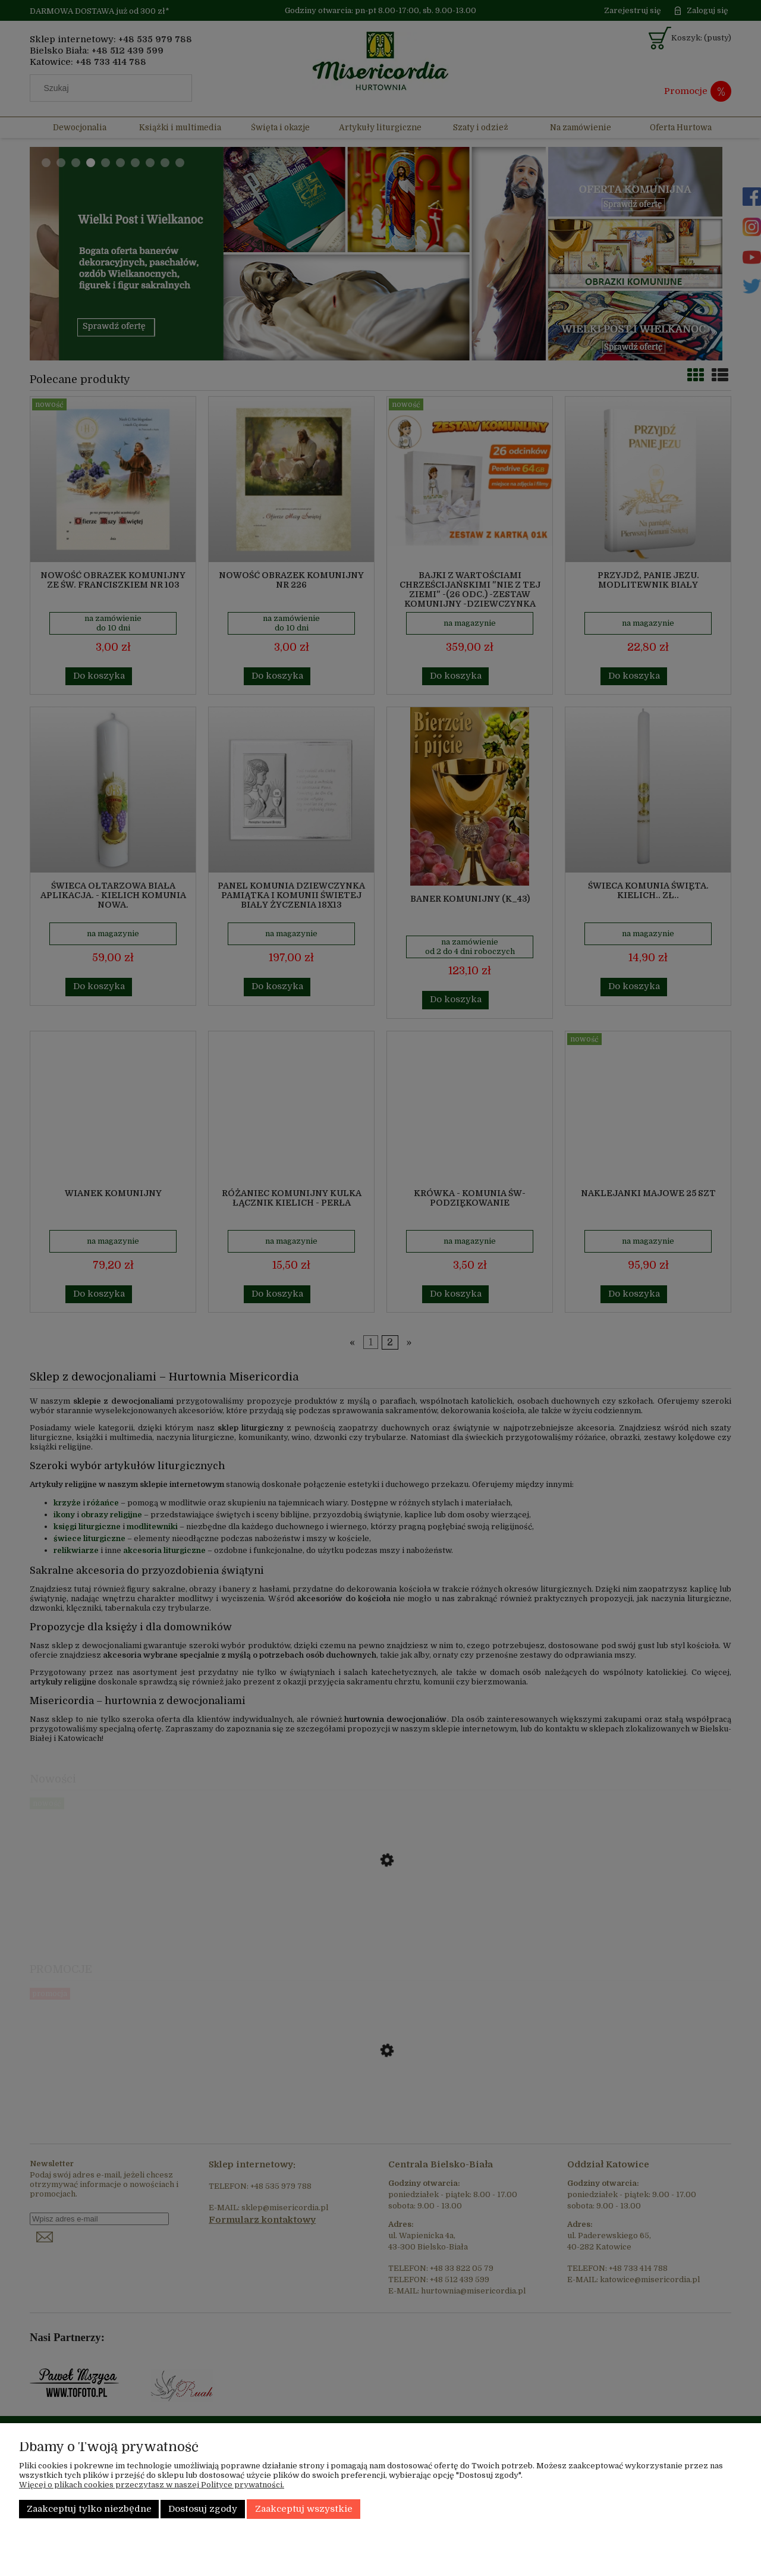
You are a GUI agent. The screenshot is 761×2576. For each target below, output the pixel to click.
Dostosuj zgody (202, 2509)
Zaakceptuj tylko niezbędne (89, 2509)
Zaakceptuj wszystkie (304, 2509)
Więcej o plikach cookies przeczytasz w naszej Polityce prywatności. (151, 2484)
